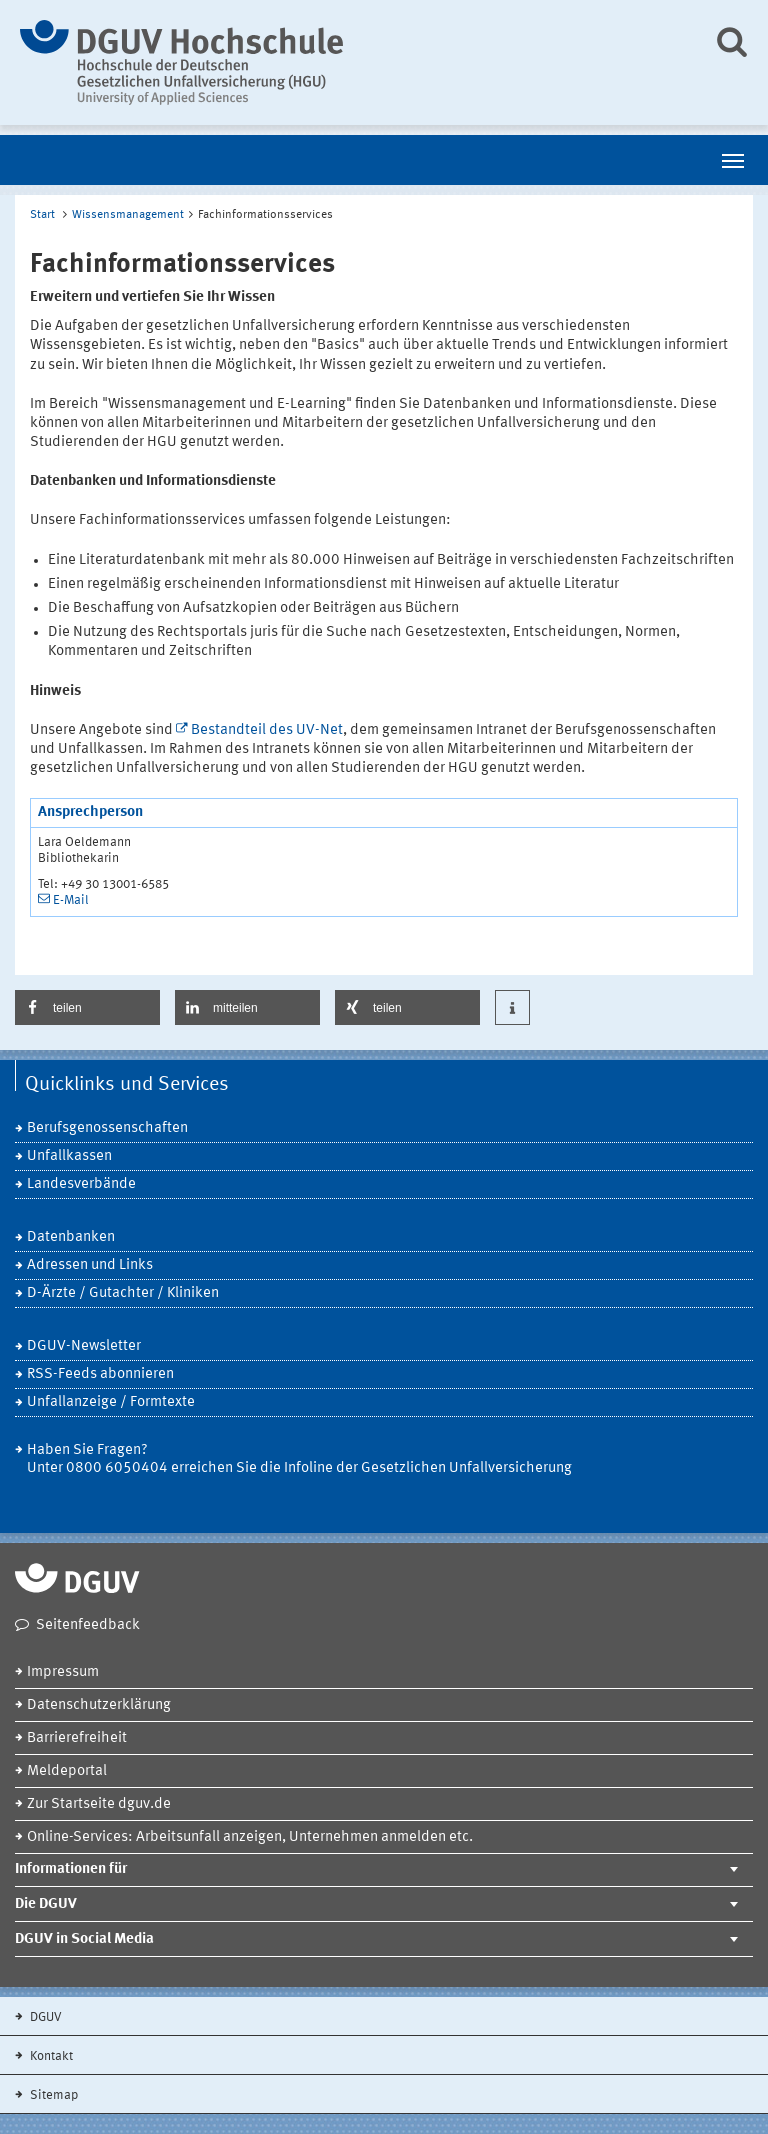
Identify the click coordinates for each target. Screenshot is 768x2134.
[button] (87, 1007)
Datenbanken (71, 1237)
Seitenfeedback (88, 1625)
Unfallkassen (69, 1156)
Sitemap (52, 2095)
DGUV (44, 2017)
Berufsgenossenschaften (107, 1128)
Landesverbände (81, 1184)
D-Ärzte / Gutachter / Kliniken (123, 1293)
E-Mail (71, 900)
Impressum (63, 1672)
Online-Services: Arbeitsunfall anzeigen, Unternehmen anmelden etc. (250, 1837)
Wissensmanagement (128, 215)
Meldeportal (67, 1771)
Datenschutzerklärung (99, 1705)
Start (42, 215)
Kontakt (50, 2056)
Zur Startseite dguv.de (99, 1804)
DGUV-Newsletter (84, 1346)
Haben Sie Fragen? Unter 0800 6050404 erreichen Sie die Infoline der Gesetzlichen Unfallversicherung (299, 1459)
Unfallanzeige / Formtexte (111, 1402)
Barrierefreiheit (77, 1738)
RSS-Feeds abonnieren (100, 1374)
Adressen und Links (90, 1265)
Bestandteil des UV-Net (267, 730)
